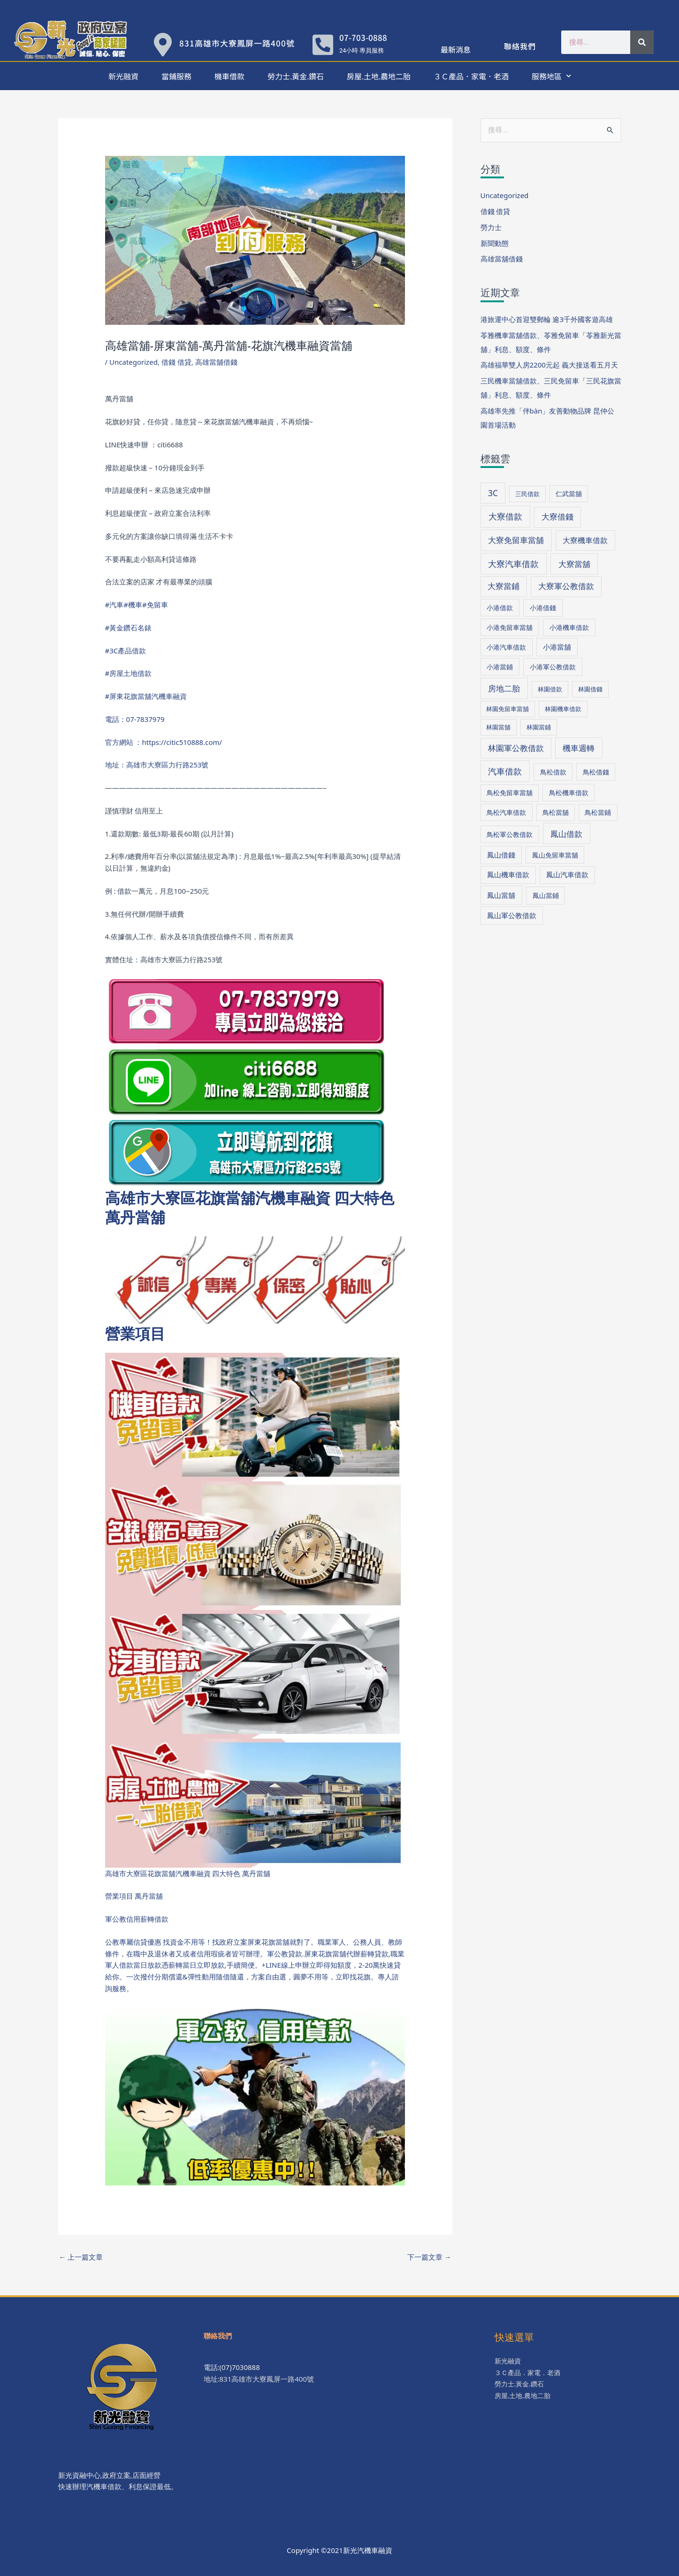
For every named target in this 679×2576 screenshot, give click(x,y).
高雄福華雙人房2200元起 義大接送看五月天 (549, 364)
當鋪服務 (176, 76)
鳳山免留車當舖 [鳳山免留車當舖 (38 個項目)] (555, 855)
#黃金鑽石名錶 (128, 627)
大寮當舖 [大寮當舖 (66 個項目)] (574, 564)
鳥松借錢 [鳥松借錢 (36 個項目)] (596, 771)
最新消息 (456, 49)
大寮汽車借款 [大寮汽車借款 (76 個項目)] (513, 563)
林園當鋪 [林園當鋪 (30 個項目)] (538, 727)
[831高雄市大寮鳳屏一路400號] (163, 44)
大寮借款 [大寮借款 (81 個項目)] (505, 516)
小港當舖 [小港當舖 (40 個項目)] (557, 647)
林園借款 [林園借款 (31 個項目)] (550, 689)
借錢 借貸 (176, 362)
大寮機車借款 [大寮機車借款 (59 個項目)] (585, 540)
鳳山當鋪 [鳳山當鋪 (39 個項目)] (546, 895)
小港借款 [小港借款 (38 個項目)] (500, 607)
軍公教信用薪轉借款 (136, 1919)
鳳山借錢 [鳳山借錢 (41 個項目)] (501, 854)
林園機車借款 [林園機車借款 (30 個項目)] (563, 709)
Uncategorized (133, 362)
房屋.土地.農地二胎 (379, 76)
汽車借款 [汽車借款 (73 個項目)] (505, 771)
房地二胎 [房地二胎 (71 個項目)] (504, 688)
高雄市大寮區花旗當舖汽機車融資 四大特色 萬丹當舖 (249, 1207)
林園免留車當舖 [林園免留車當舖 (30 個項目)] (507, 709)
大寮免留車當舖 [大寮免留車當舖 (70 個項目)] (516, 540)
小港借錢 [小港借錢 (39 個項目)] (543, 607)
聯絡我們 (520, 46)
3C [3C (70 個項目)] (493, 493)
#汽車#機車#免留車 (136, 604)
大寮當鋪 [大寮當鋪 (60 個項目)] (503, 586)
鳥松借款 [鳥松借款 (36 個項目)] (553, 771)
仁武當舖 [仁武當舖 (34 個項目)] (569, 493)
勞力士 (491, 227)
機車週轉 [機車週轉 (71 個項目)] (579, 747)
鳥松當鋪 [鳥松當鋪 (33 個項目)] (598, 812)
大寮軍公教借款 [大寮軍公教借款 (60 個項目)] (566, 586)
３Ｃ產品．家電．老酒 (471, 76)
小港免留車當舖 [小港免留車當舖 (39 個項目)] (510, 627)
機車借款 (229, 76)
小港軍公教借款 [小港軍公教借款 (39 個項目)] (553, 666)
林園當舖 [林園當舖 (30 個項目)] (498, 727)
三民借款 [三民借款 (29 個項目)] (527, 494)
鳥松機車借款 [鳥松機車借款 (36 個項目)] (568, 792)
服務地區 (551, 76)
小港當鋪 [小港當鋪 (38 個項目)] (500, 666)
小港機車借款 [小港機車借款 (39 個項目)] (569, 627)
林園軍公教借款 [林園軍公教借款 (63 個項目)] (516, 748)
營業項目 (135, 1333)
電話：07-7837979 (135, 719)
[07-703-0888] (323, 44)
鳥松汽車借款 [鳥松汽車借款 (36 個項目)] (506, 812)
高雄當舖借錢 (216, 362)
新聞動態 (495, 243)
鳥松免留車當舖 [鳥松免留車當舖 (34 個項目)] (510, 792)
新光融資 (123, 76)
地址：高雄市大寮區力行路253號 (157, 764)
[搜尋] (642, 42)
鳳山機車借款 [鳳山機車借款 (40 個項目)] (508, 874)
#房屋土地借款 (128, 673)
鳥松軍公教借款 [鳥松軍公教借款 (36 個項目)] (510, 834)
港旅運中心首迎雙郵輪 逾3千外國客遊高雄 (547, 319)
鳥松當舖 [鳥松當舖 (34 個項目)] (555, 812)
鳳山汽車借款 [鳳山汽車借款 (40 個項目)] (567, 874)
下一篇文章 (429, 2257)
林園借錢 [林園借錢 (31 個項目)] (590, 689)
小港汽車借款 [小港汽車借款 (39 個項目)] (506, 647)
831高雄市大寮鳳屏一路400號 (237, 43)
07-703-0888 (363, 37)
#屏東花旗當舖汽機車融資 (146, 696)
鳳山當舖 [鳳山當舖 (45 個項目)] (501, 895)
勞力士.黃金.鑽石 (295, 76)
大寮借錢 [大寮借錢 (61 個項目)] (557, 516)
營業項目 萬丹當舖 (134, 1896)
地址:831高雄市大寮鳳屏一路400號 (259, 2379)
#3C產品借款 (125, 650)
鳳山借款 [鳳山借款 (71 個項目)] (566, 833)
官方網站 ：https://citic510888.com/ (163, 742)
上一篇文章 (81, 2257)
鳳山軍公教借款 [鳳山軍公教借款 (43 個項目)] (511, 915)
